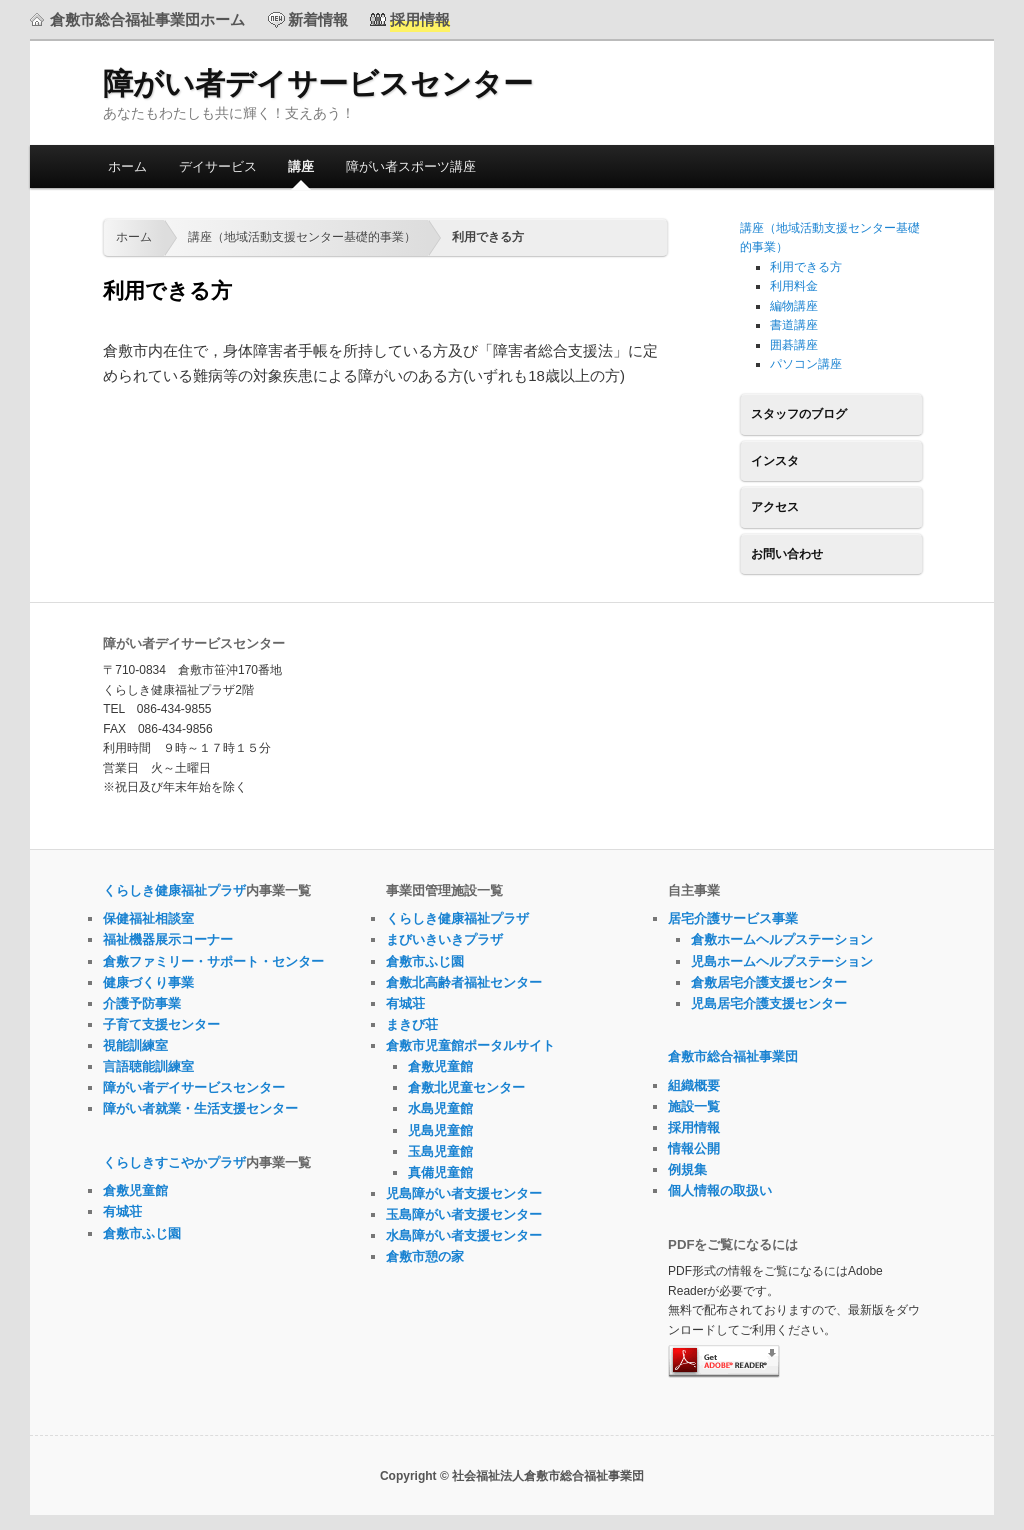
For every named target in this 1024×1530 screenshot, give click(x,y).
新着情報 (318, 19)
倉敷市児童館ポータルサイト (470, 1045)
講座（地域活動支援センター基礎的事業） (302, 237)
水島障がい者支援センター (464, 1235)
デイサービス (218, 166)
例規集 (687, 1169)
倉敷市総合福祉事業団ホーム (147, 19)
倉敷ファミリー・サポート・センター (213, 961)
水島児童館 (440, 1108)
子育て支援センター (161, 1024)
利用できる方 (806, 267)
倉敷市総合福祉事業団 (733, 1056)
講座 (301, 166)
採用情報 (694, 1127)
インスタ (775, 461)
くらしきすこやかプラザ (174, 1162)
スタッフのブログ (799, 414)
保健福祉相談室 (148, 918)
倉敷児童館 (135, 1190)
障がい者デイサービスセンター (318, 83)
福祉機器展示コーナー (168, 939)
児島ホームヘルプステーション (782, 961)
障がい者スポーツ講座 (411, 166)
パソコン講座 (806, 364)
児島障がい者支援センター (464, 1193)
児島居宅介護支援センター (769, 1003)
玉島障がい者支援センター (464, 1214)
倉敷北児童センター (466, 1087)
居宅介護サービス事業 (733, 918)
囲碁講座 (794, 345)
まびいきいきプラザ (444, 939)
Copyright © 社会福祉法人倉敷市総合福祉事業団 (512, 1476)
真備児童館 (440, 1172)
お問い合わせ (787, 554)
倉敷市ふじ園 (142, 1233)
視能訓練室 (135, 1045)
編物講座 (794, 306)
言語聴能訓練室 (148, 1066)
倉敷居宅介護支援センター (769, 982)
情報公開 (694, 1148)
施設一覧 (694, 1106)
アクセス (775, 507)
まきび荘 (412, 1024)
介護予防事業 (142, 1003)
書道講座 (794, 325)
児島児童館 (440, 1130)
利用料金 (794, 286)
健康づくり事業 (148, 982)
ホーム (127, 166)
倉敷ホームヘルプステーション (782, 939)
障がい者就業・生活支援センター (200, 1108)
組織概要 (694, 1085)
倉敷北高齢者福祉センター (464, 982)
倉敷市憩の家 (425, 1256)
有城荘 (122, 1211)
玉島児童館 (440, 1151)
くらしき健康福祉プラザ (174, 890)
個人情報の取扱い (720, 1190)
